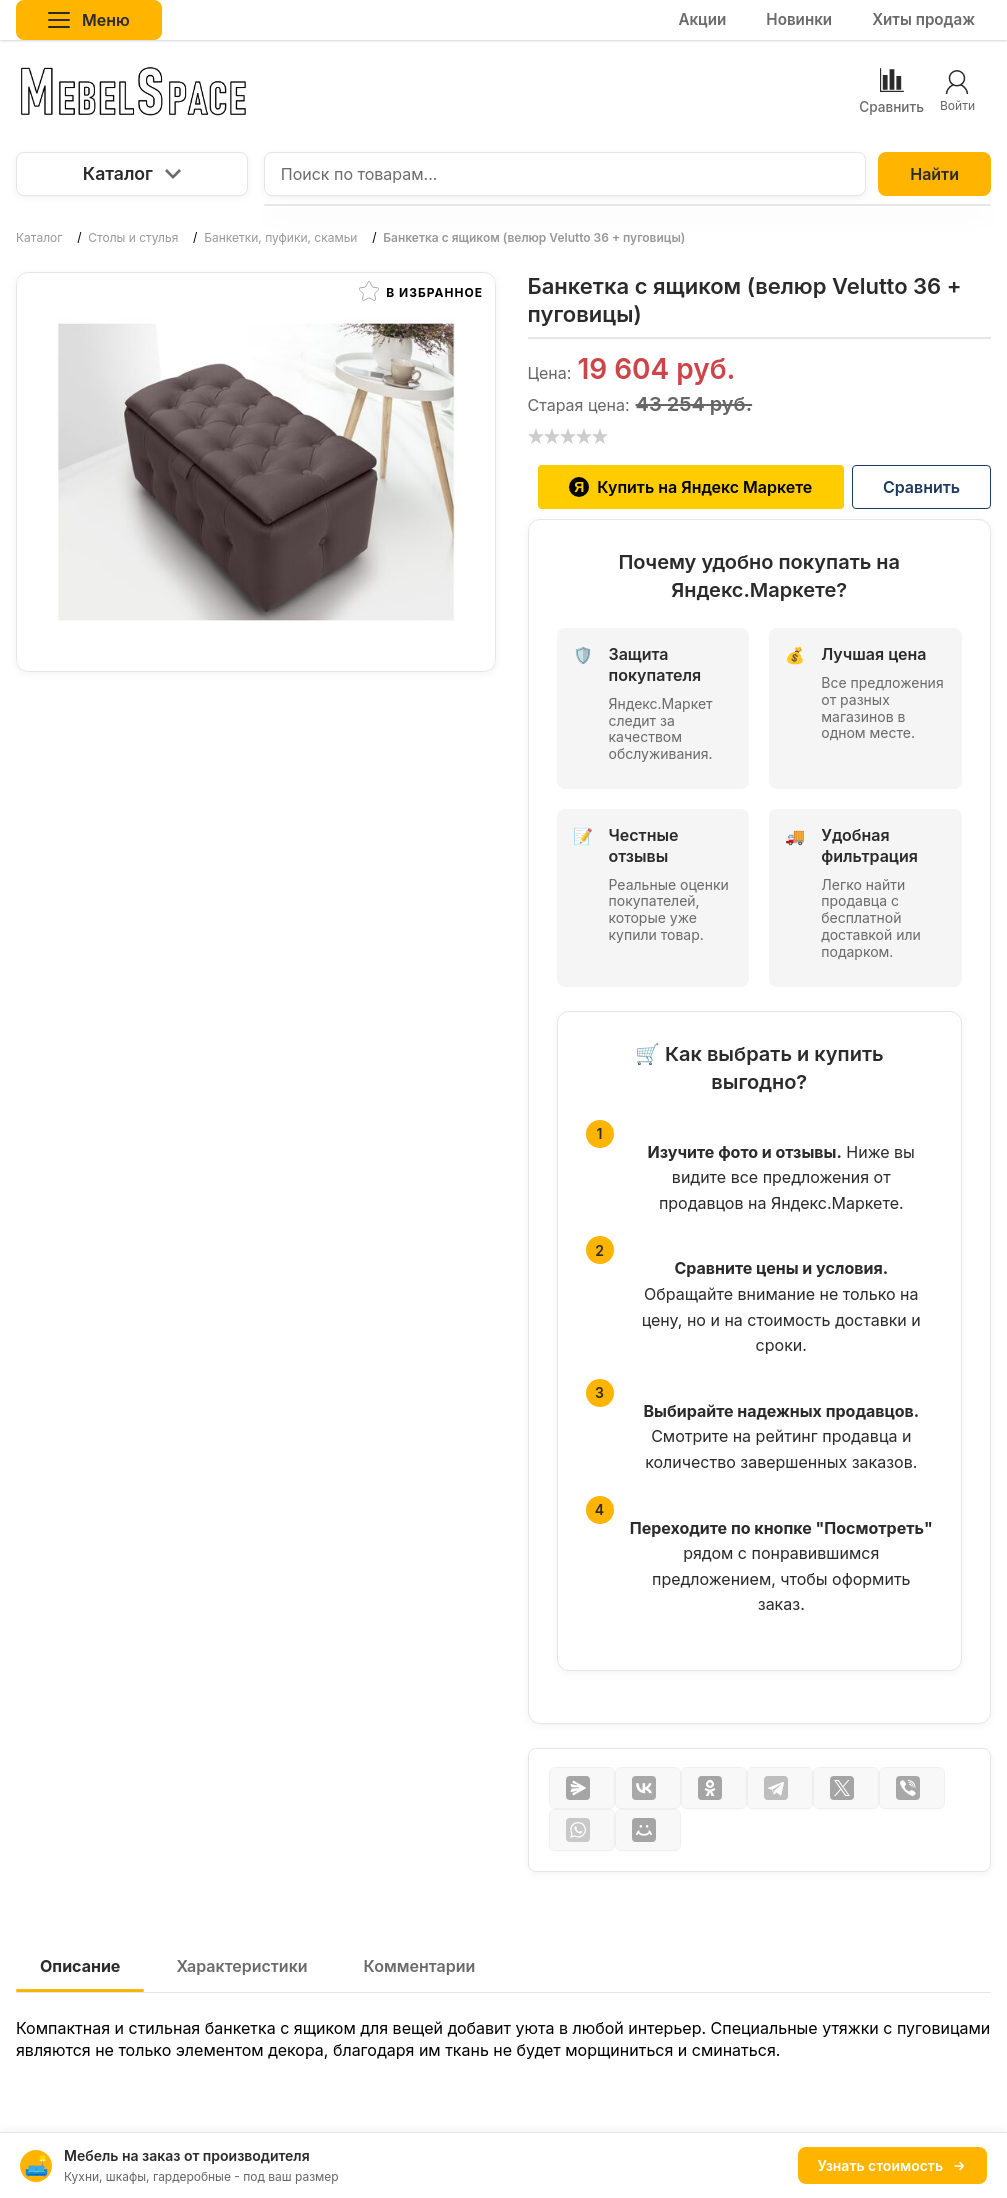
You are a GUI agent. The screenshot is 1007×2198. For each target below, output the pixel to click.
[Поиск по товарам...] (565, 174)
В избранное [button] (421, 291)
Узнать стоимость (892, 2165)
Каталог (132, 173)
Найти (934, 174)
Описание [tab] (80, 1966)
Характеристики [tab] (241, 1966)
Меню (89, 20)
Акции (702, 19)
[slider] (568, 436)
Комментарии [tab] (420, 1966)
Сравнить (921, 487)
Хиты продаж (923, 19)
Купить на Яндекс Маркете (690, 487)
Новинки (799, 19)
